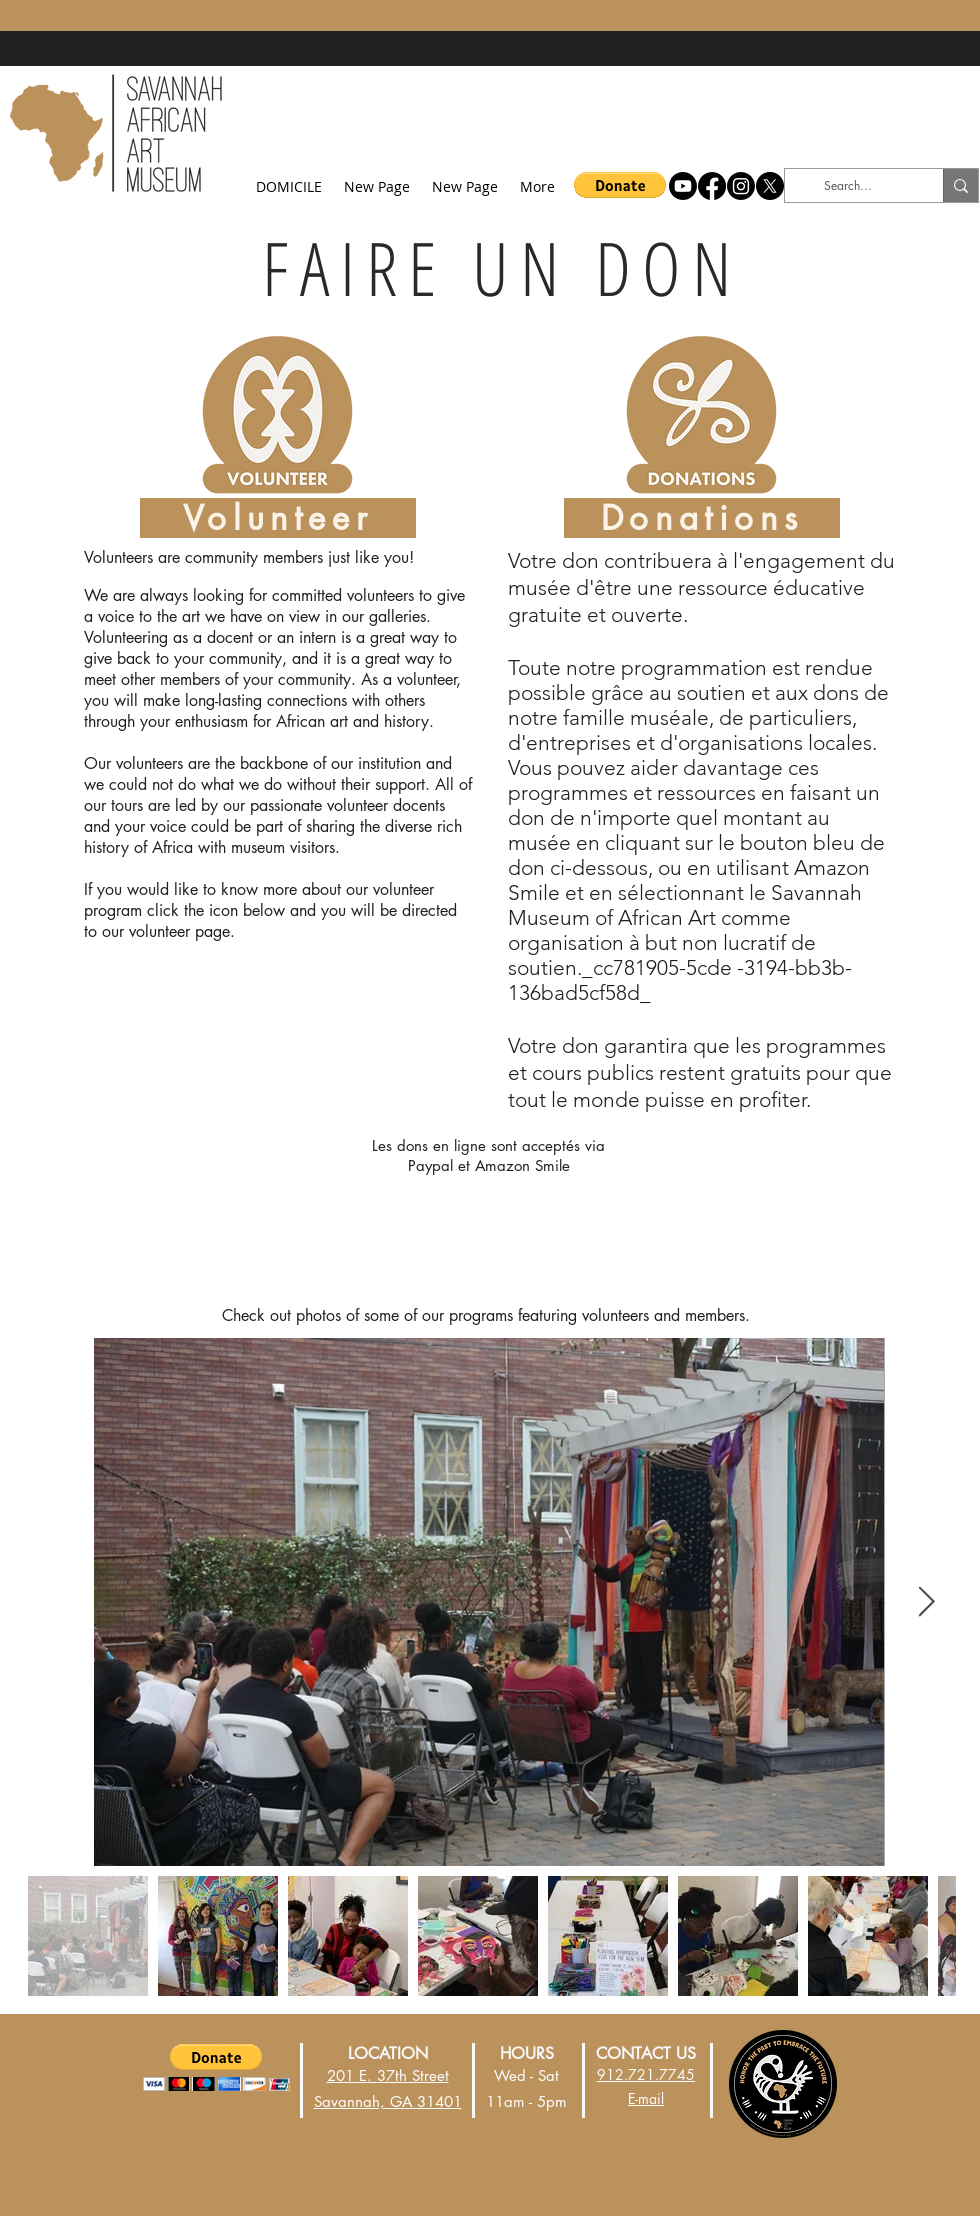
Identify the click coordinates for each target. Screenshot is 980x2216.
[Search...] (847, 185)
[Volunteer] (278, 518)
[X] (770, 186)
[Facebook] (712, 186)
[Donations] (702, 518)
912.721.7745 (646, 2074)
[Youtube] (683, 186)
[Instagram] (741, 186)
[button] (620, 185)
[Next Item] (926, 1602)
